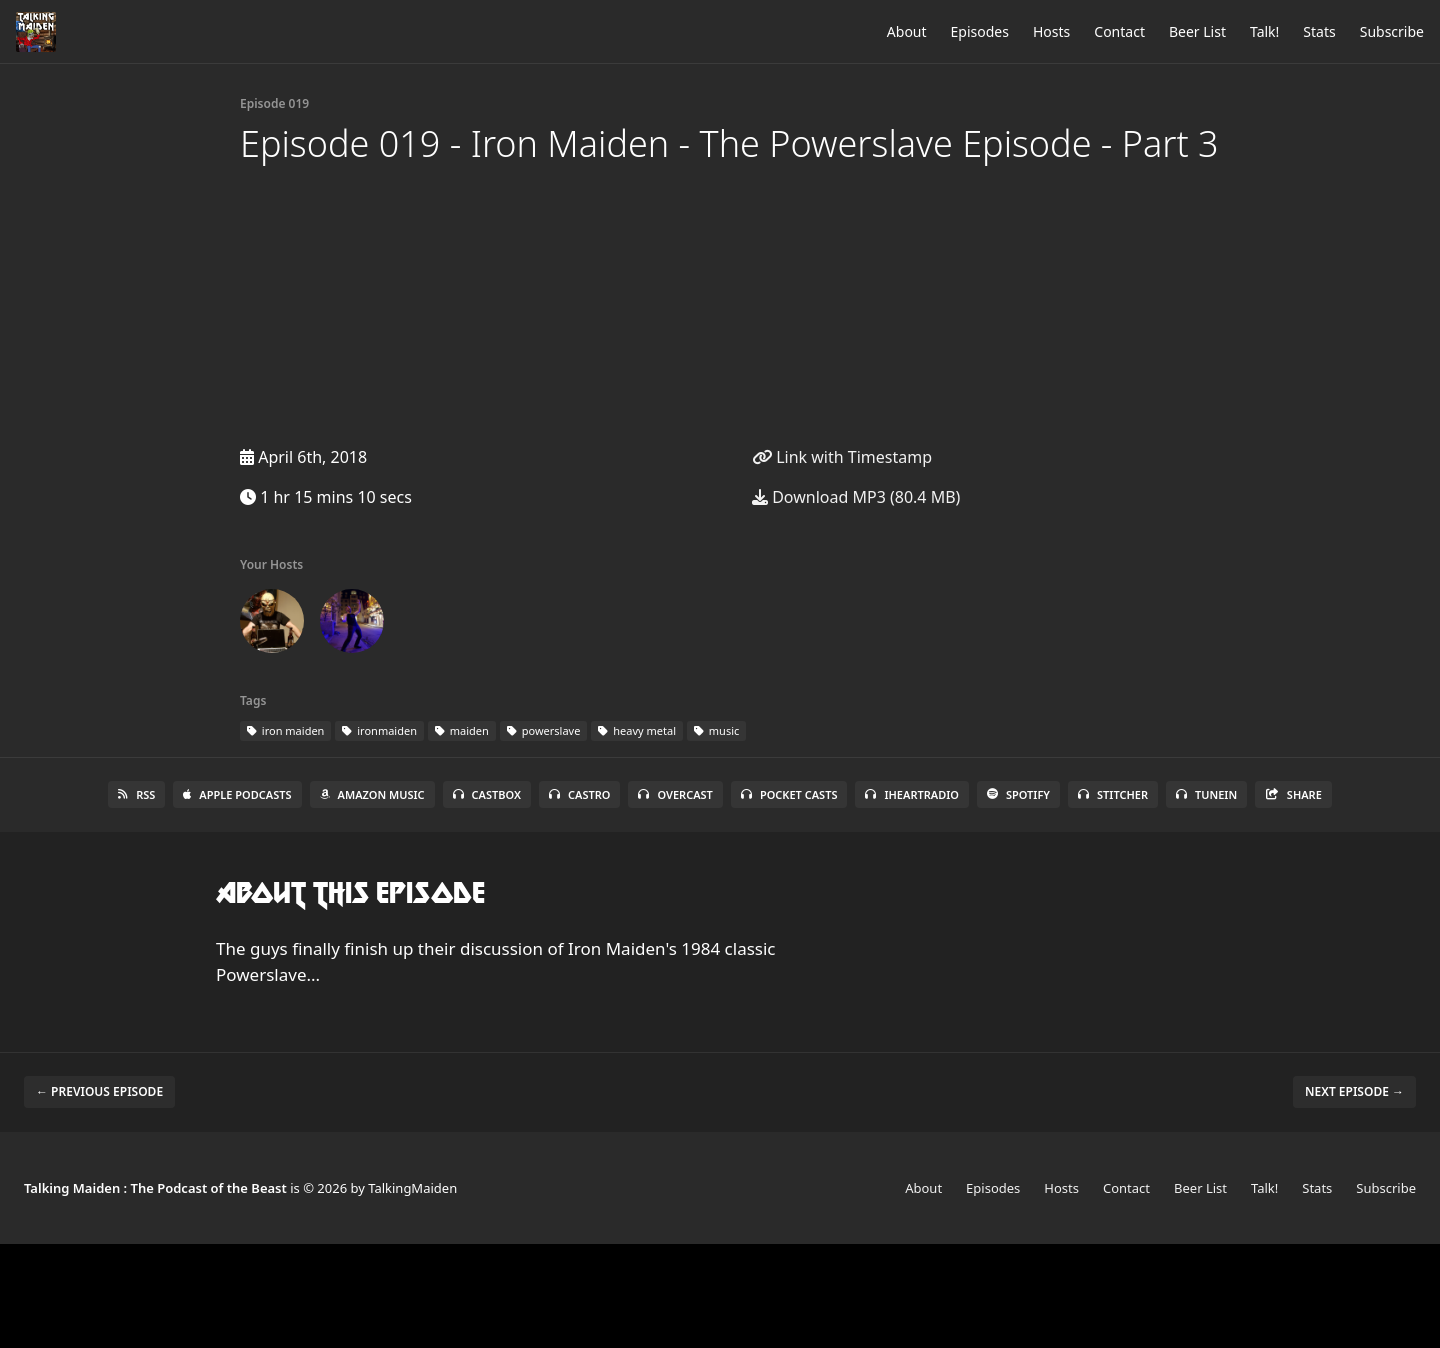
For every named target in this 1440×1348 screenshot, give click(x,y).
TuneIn (1206, 794)
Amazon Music (372, 794)
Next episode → (1354, 1091)
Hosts (1051, 31)
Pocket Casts (789, 794)
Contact (1119, 31)
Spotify (1018, 794)
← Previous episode (99, 1091)
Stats (1319, 31)
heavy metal (637, 730)
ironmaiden (379, 730)
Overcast (675, 794)
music (716, 730)
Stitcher (1113, 794)
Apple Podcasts (237, 794)
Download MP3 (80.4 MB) (856, 497)
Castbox (487, 794)
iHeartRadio (912, 794)
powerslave (544, 730)
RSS (136, 794)
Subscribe (1392, 31)
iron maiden (285, 730)
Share (1293, 794)
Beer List (1197, 31)
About (907, 31)
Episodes (980, 31)
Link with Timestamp (842, 457)
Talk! (1264, 31)
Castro (579, 794)
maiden (462, 730)
